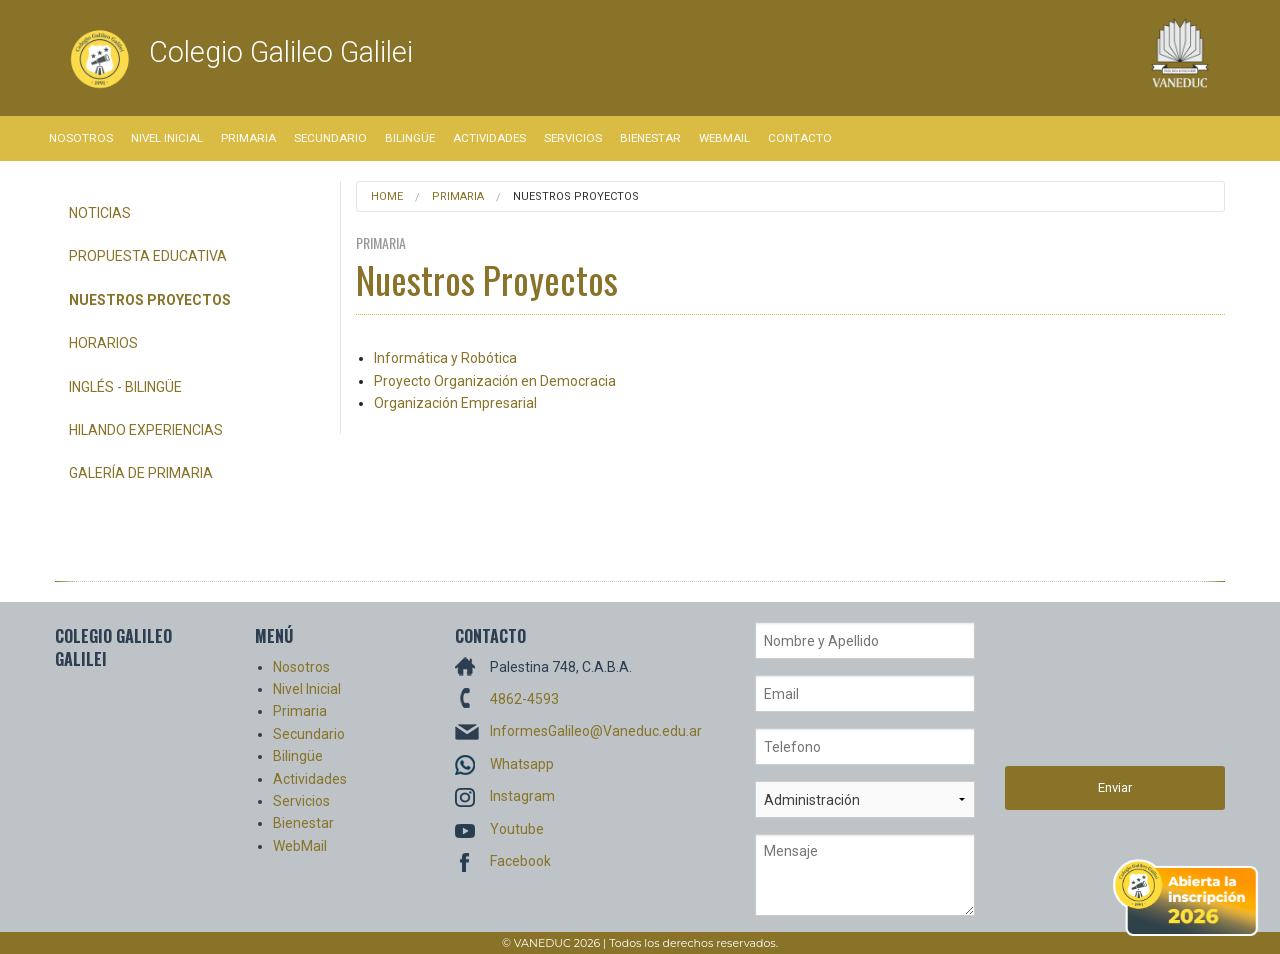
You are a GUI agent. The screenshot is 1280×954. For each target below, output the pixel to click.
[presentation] (1087, 694)
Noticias (100, 213)
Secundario (330, 138)
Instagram (522, 796)
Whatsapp (522, 764)
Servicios (573, 138)
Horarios (103, 343)
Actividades (489, 138)
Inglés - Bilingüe (125, 387)
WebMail (724, 138)
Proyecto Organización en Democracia (495, 381)
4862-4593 (524, 699)
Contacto (800, 138)
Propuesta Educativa (148, 256)
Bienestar (650, 138)
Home (387, 196)
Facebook (520, 861)
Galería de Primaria (141, 473)
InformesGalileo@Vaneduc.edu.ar (596, 731)
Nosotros (81, 138)
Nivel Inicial (167, 138)
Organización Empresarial (455, 403)
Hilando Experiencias (146, 430)
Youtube (517, 829)
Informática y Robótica (445, 358)
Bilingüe (410, 138)
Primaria (248, 138)
